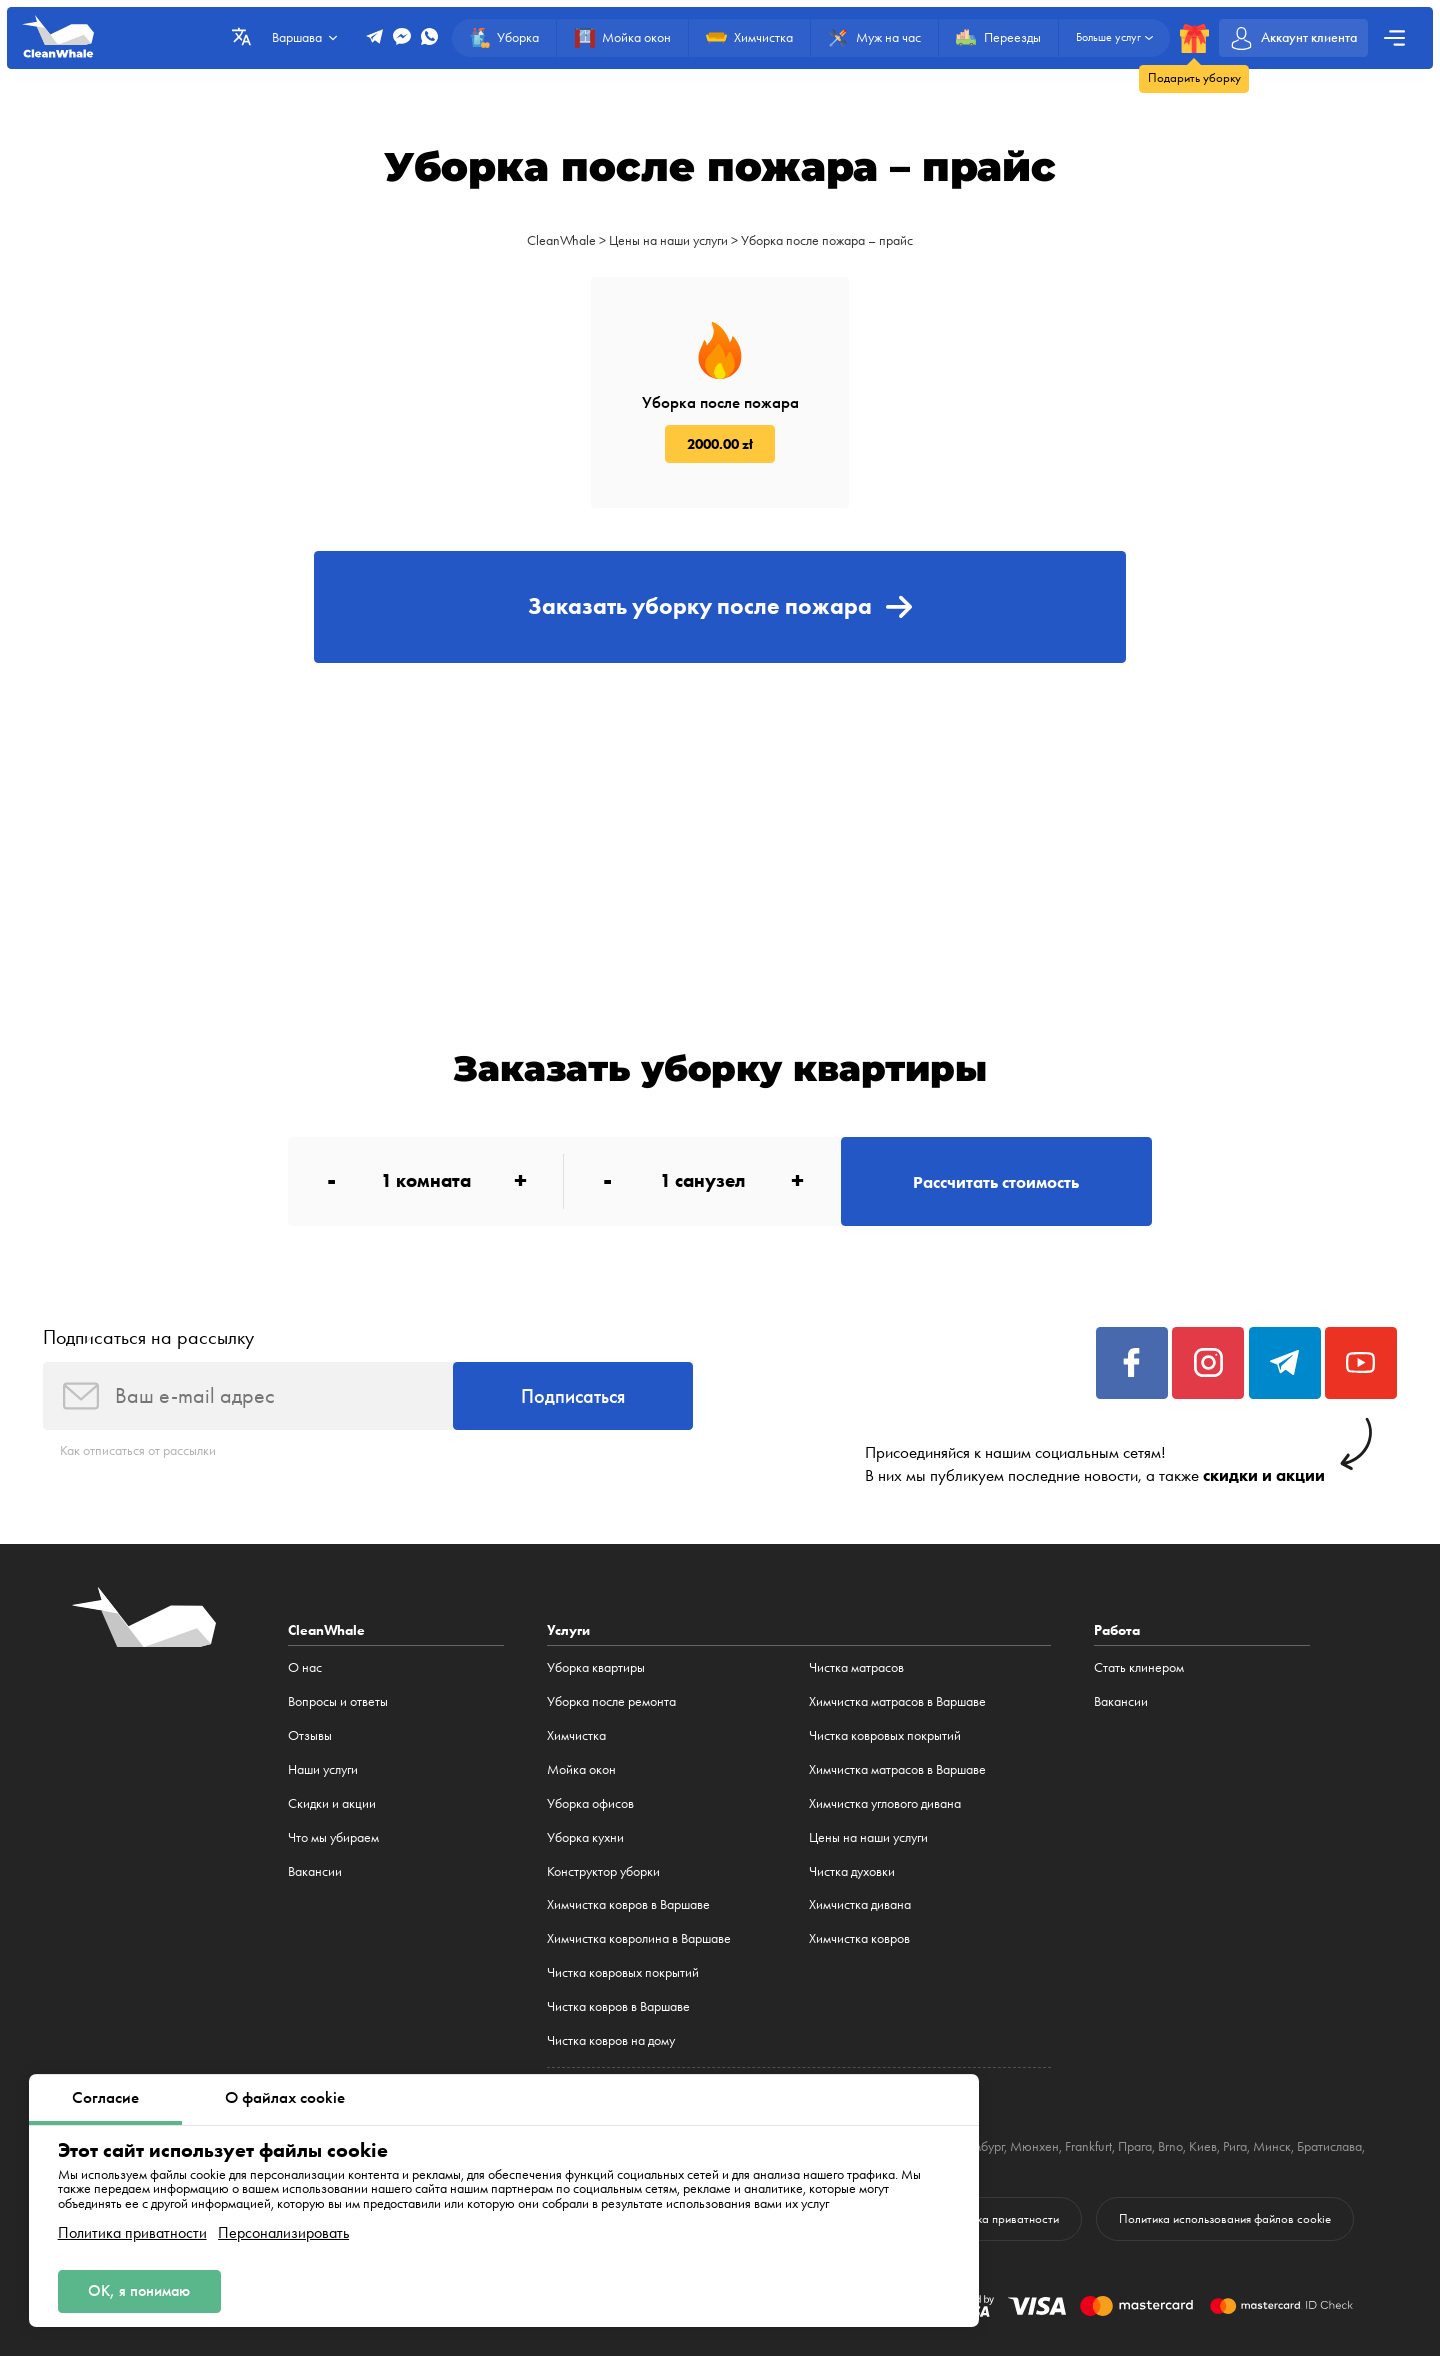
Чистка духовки (852, 1871)
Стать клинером (1139, 1667)
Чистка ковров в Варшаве (618, 2006)
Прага (1135, 2146)
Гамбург (983, 2146)
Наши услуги (323, 1769)
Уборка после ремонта (611, 1701)
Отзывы (310, 1735)
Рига (1235, 2146)
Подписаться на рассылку (148, 1337)
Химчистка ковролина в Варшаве (639, 1938)
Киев (1203, 2146)
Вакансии (315, 1871)
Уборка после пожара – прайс (827, 240)
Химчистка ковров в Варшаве (628, 1904)
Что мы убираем (333, 1837)
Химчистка (576, 1735)
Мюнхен (1034, 2146)
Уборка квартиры (596, 1667)
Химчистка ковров (859, 1938)
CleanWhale (561, 240)
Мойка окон (581, 1769)
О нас (305, 1667)
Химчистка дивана (860, 1904)
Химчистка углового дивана (885, 1803)
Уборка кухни (585, 1837)
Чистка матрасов (856, 1667)
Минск (1272, 2146)
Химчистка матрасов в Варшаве (897, 1701)
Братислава (1329, 2146)
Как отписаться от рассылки (138, 1450)
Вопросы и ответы (338, 1701)
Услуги (568, 1630)
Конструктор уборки (603, 1871)
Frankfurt (1088, 2146)
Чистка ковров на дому (611, 2040)
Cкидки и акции (332, 1803)
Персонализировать (283, 2233)
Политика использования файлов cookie (1225, 2218)
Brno (1170, 2146)
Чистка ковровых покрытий (623, 1972)
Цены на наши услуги (668, 240)
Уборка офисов (590, 1803)
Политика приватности (132, 2233)
